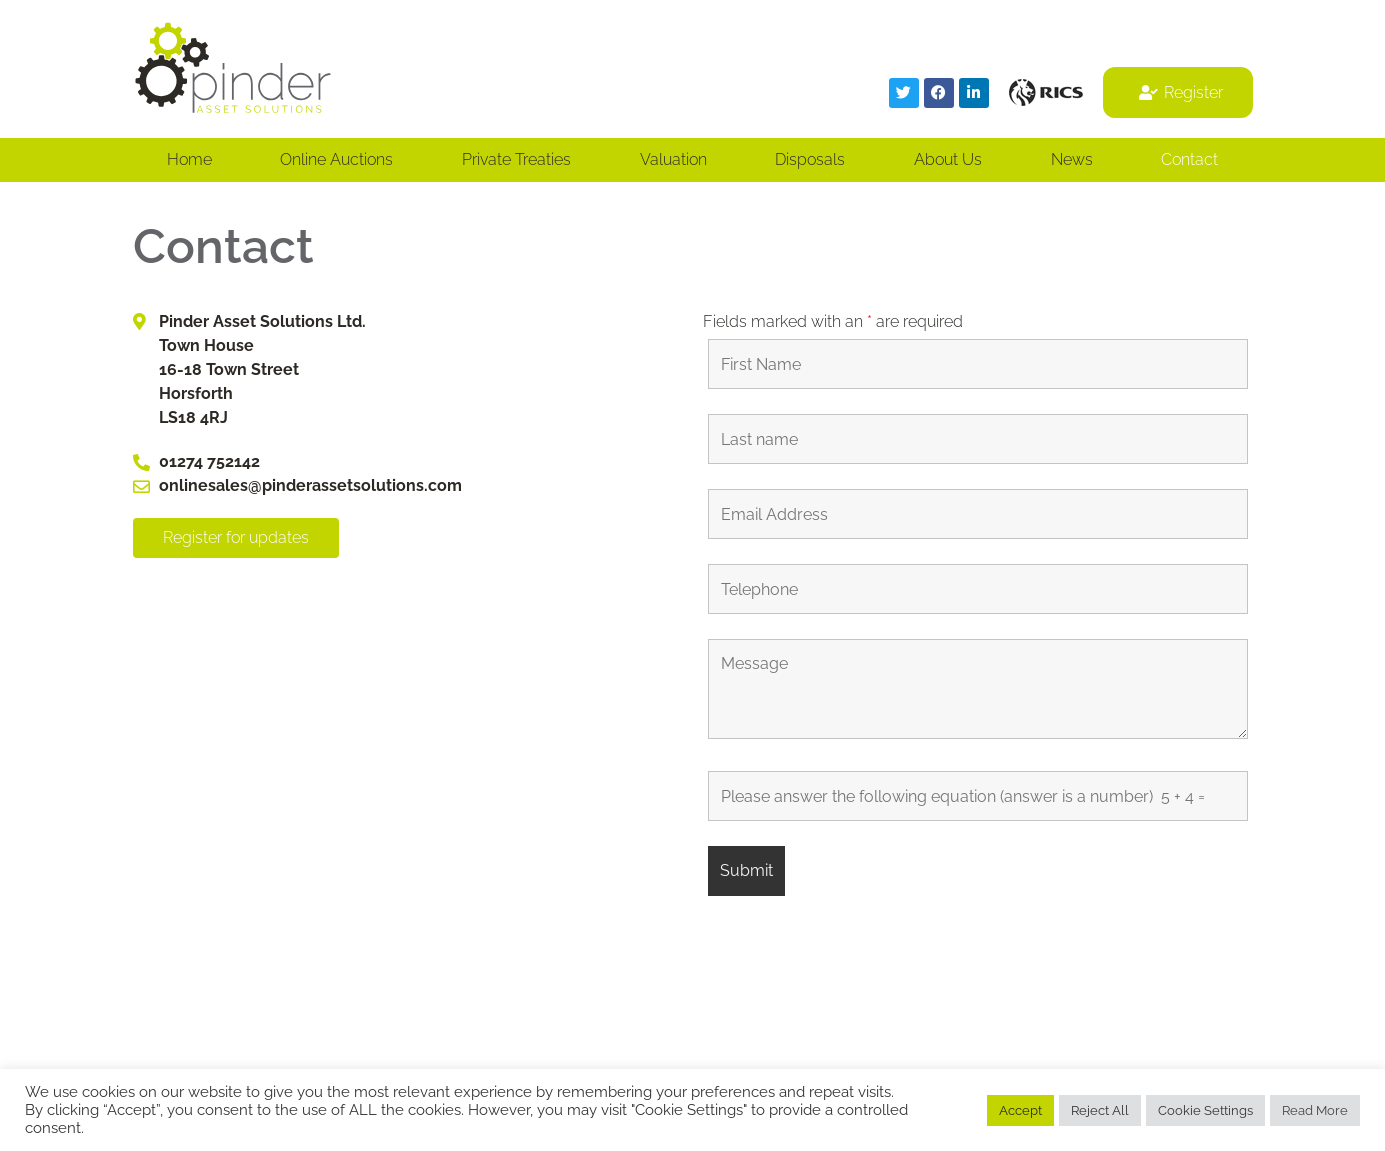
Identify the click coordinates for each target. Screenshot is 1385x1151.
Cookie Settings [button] (1205, 1110)
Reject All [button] (1100, 1110)
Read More (1315, 1110)
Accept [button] (1020, 1110)
